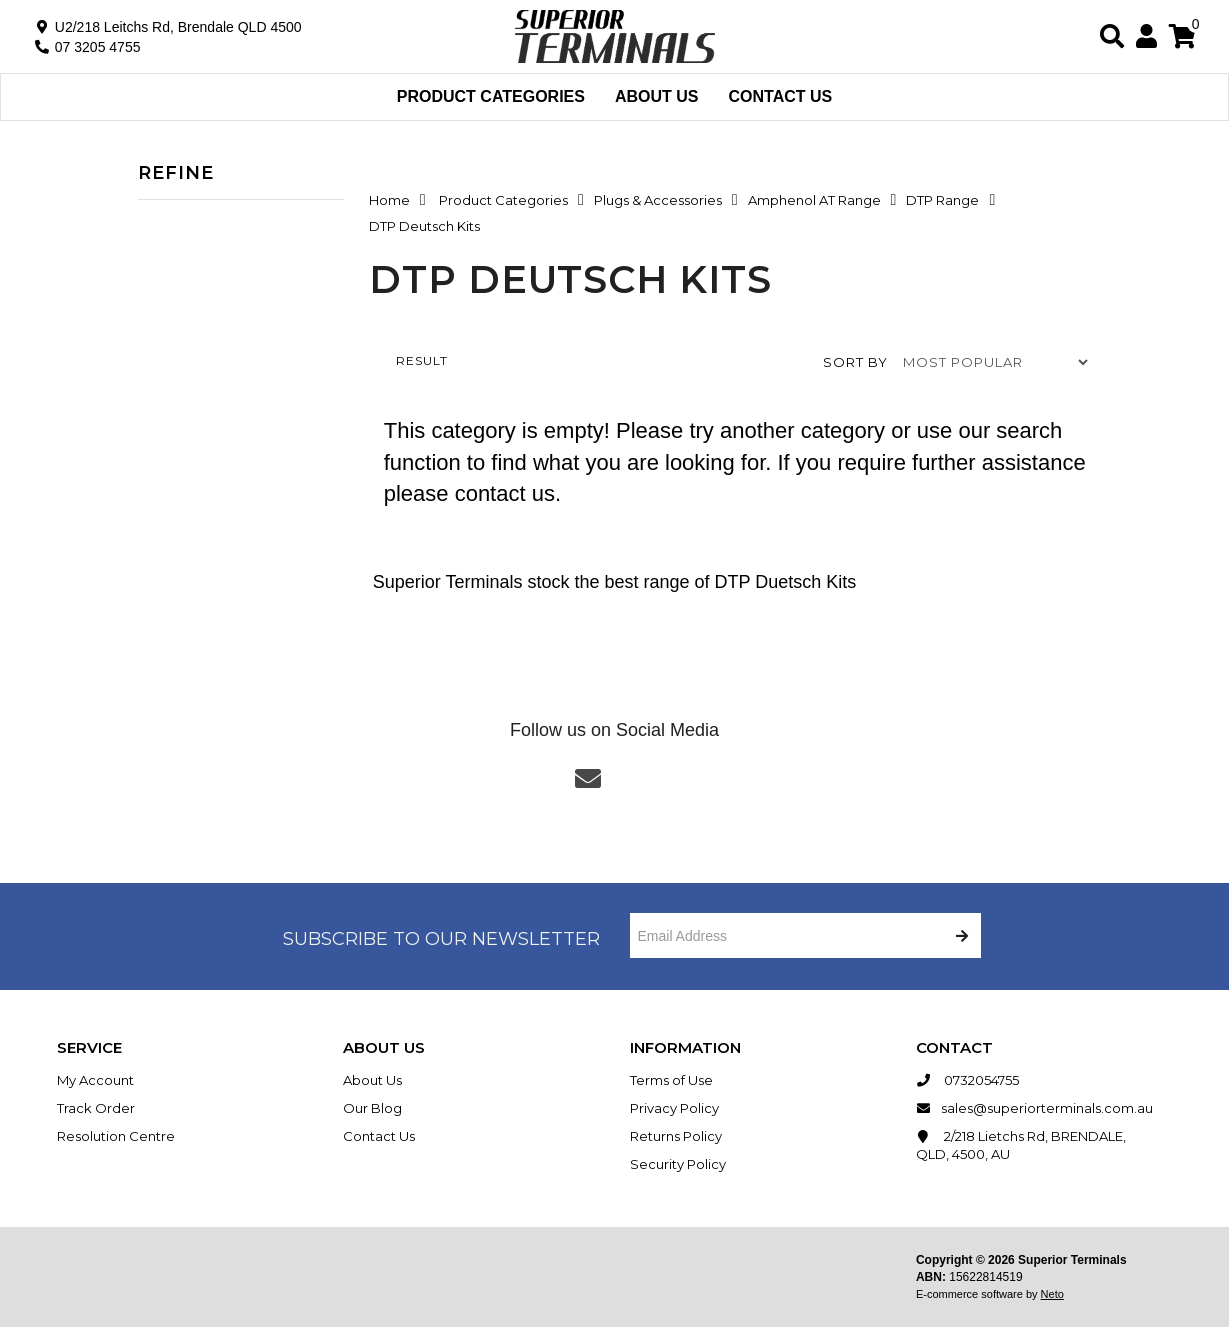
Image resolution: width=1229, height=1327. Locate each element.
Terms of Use (671, 1080)
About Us (657, 96)
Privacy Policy (674, 1108)
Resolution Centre (116, 1136)
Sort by (855, 362)
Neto (1052, 1294)
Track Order (96, 1108)
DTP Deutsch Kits (424, 226)
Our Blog (372, 1108)
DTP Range (942, 200)
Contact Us (781, 96)
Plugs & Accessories (658, 200)
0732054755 (967, 1080)
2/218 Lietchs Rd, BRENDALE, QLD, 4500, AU (1021, 1144)
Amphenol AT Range (814, 200)
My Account (95, 1080)
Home (389, 200)
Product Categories (491, 96)
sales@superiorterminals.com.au (1034, 1108)
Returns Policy (676, 1136)
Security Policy (678, 1164)
